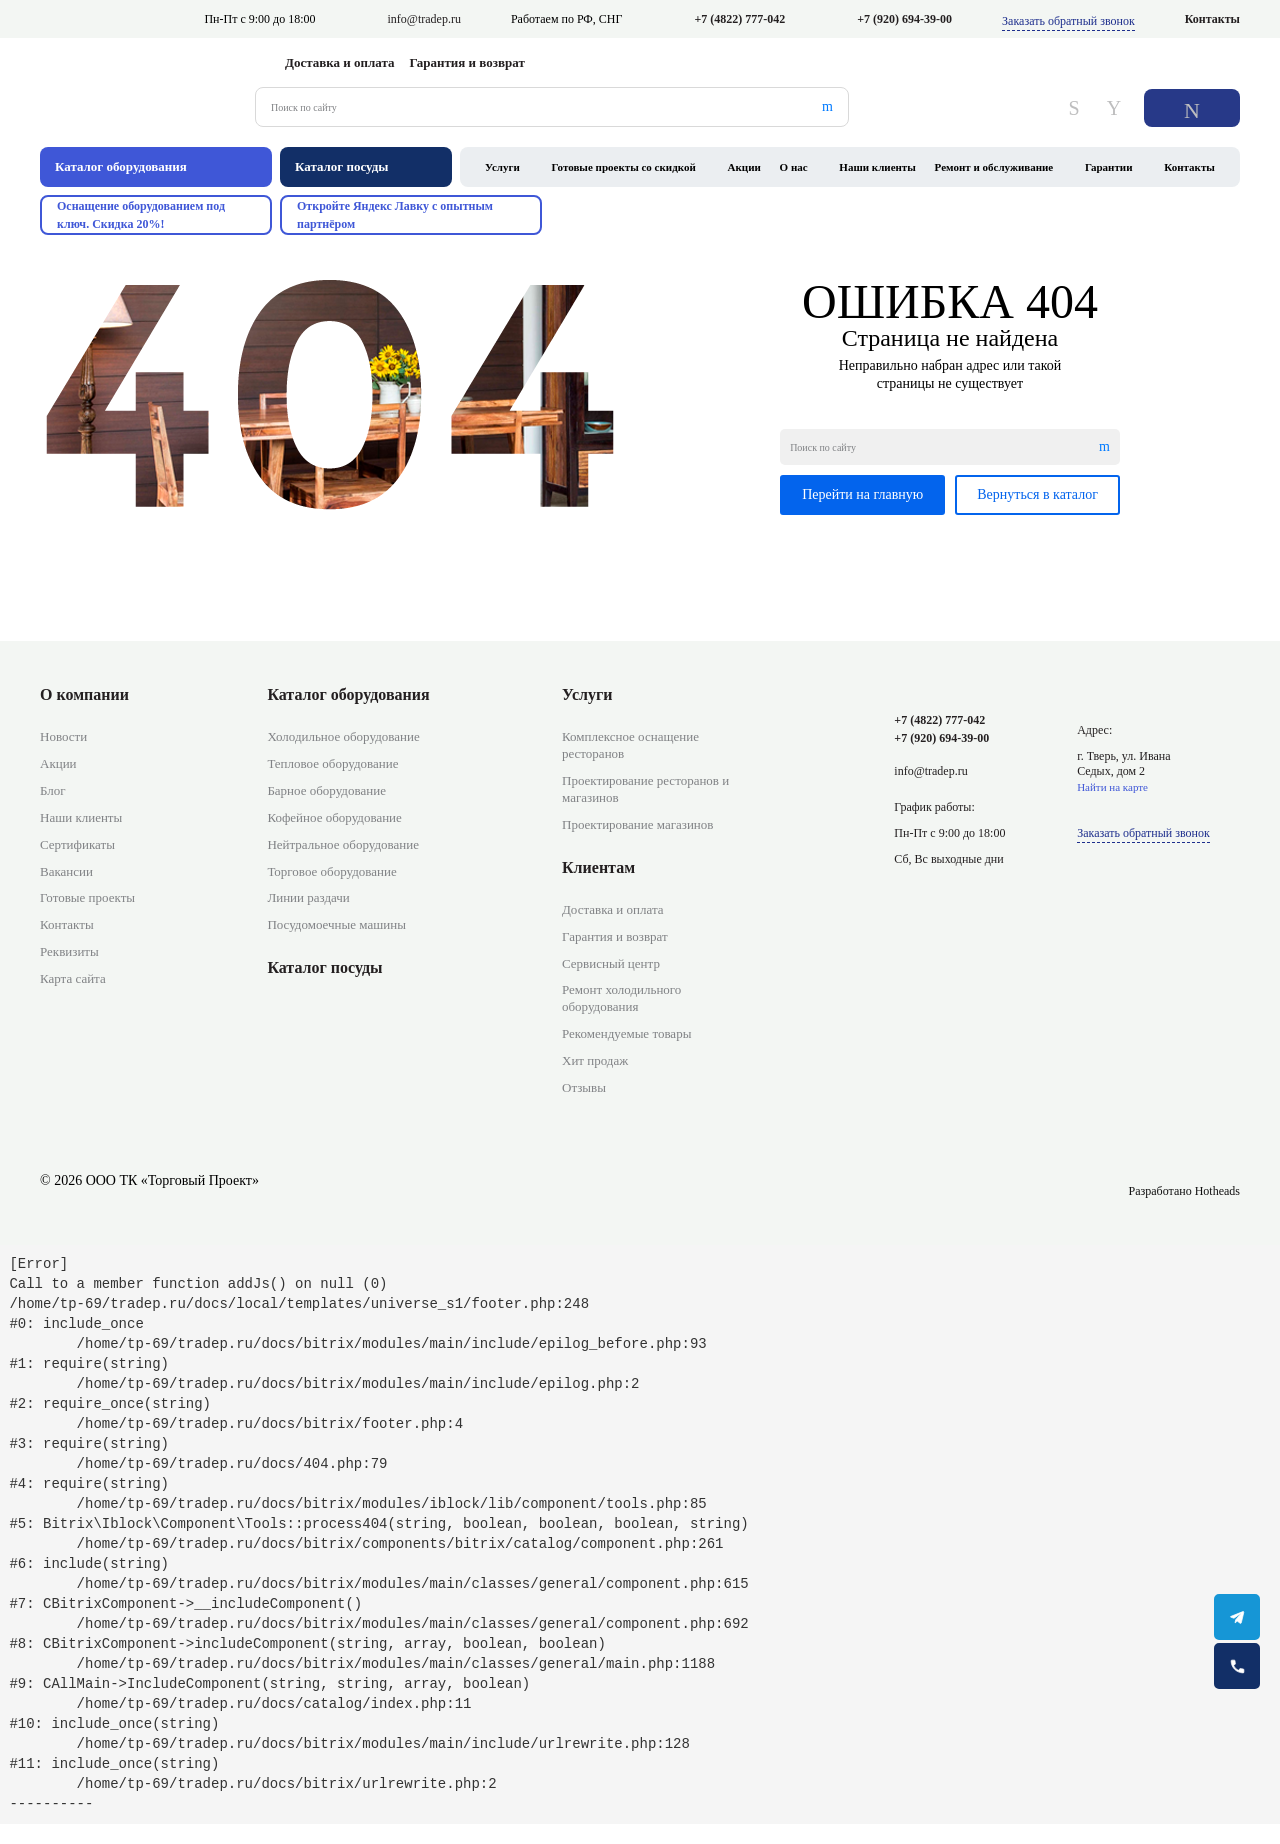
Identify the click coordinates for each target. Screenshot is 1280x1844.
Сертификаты (77, 844)
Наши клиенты (877, 167)
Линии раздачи (308, 897)
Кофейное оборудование (334, 817)
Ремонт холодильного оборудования (621, 998)
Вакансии (66, 871)
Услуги (502, 167)
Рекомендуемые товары (626, 1033)
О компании (84, 694)
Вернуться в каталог (1037, 494)
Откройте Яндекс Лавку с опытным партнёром (395, 215)
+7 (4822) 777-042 (739, 19)
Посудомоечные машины (336, 924)
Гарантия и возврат (467, 62)
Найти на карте (1112, 787)
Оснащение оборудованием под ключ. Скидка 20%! (141, 215)
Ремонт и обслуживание (994, 167)
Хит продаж (595, 1060)
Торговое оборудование (331, 871)
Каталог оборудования (348, 694)
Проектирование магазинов (637, 824)
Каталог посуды (324, 967)
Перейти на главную (862, 494)
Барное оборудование (326, 790)
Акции (744, 167)
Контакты (1212, 19)
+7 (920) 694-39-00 (904, 19)
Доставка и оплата (340, 62)
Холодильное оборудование (343, 736)
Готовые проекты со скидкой (624, 167)
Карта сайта (73, 978)
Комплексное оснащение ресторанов (630, 745)
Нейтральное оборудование (343, 844)
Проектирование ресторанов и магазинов (645, 789)
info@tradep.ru (424, 19)
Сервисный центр (611, 963)
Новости (63, 736)
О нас (794, 167)
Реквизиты (69, 951)
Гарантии (1109, 167)
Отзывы (584, 1087)
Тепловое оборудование (332, 763)
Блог (53, 790)
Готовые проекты (87, 897)
